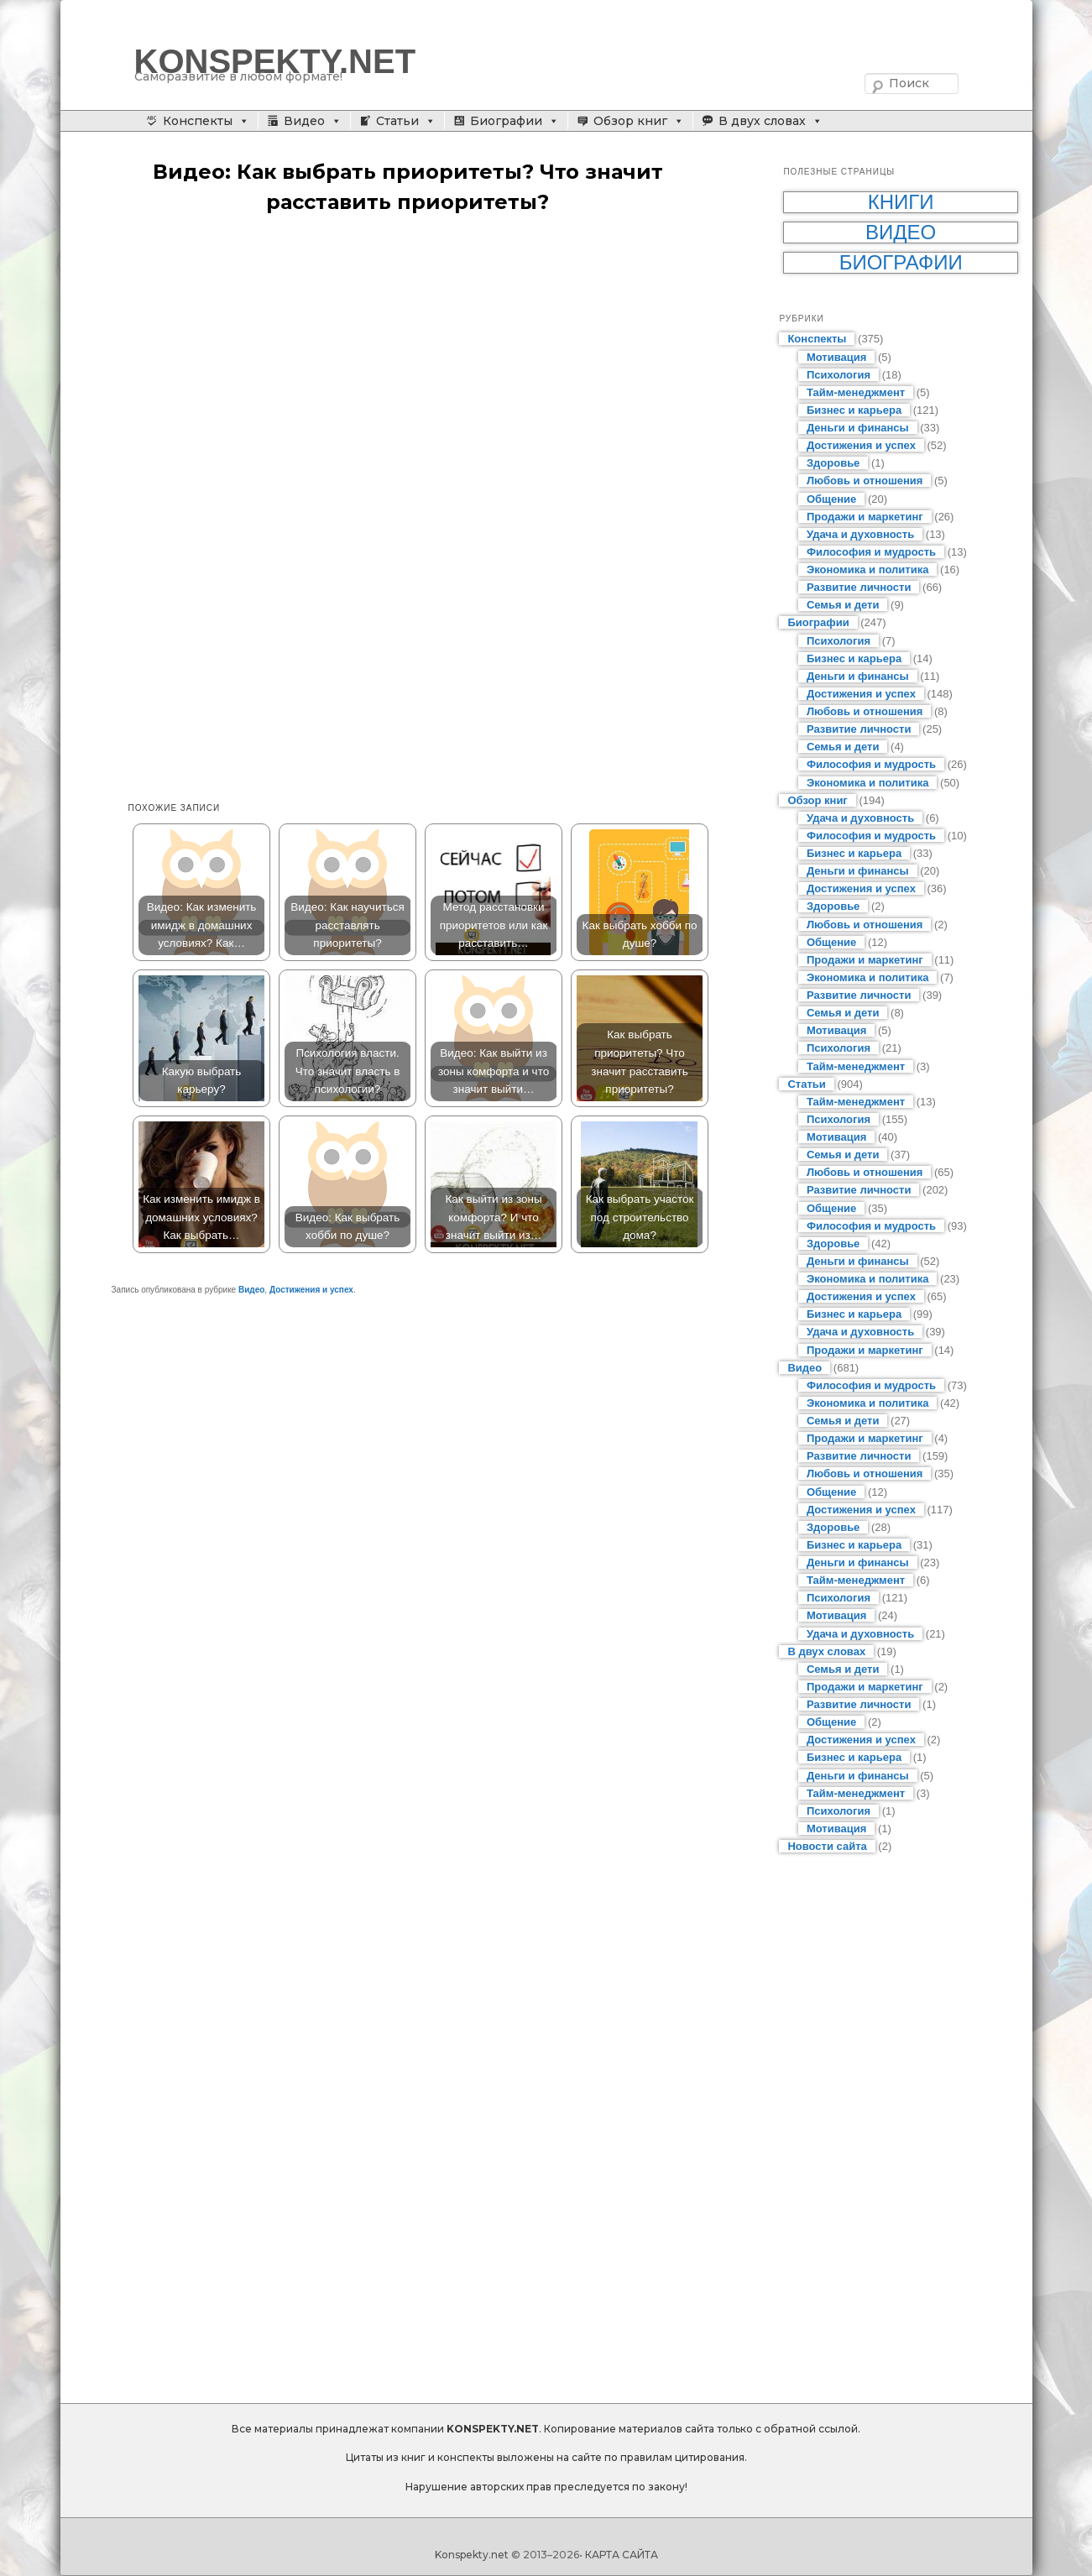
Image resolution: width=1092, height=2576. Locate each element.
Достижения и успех (311, 1289)
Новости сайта (826, 1846)
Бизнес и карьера (854, 410)
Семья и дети (843, 604)
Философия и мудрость (871, 552)
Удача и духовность (860, 534)
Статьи (397, 120)
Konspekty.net (472, 2554)
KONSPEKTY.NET (275, 61)
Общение (831, 499)
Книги (901, 202)
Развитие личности (859, 587)
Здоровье (833, 463)
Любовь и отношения (865, 480)
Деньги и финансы (858, 427)
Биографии (506, 120)
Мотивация (836, 357)
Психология (838, 374)
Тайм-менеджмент (856, 392)
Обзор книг (630, 120)
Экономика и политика (868, 569)
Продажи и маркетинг (865, 516)
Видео (304, 120)
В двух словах (762, 120)
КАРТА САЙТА (621, 2554)
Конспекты (198, 120)
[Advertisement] (424, 360)
